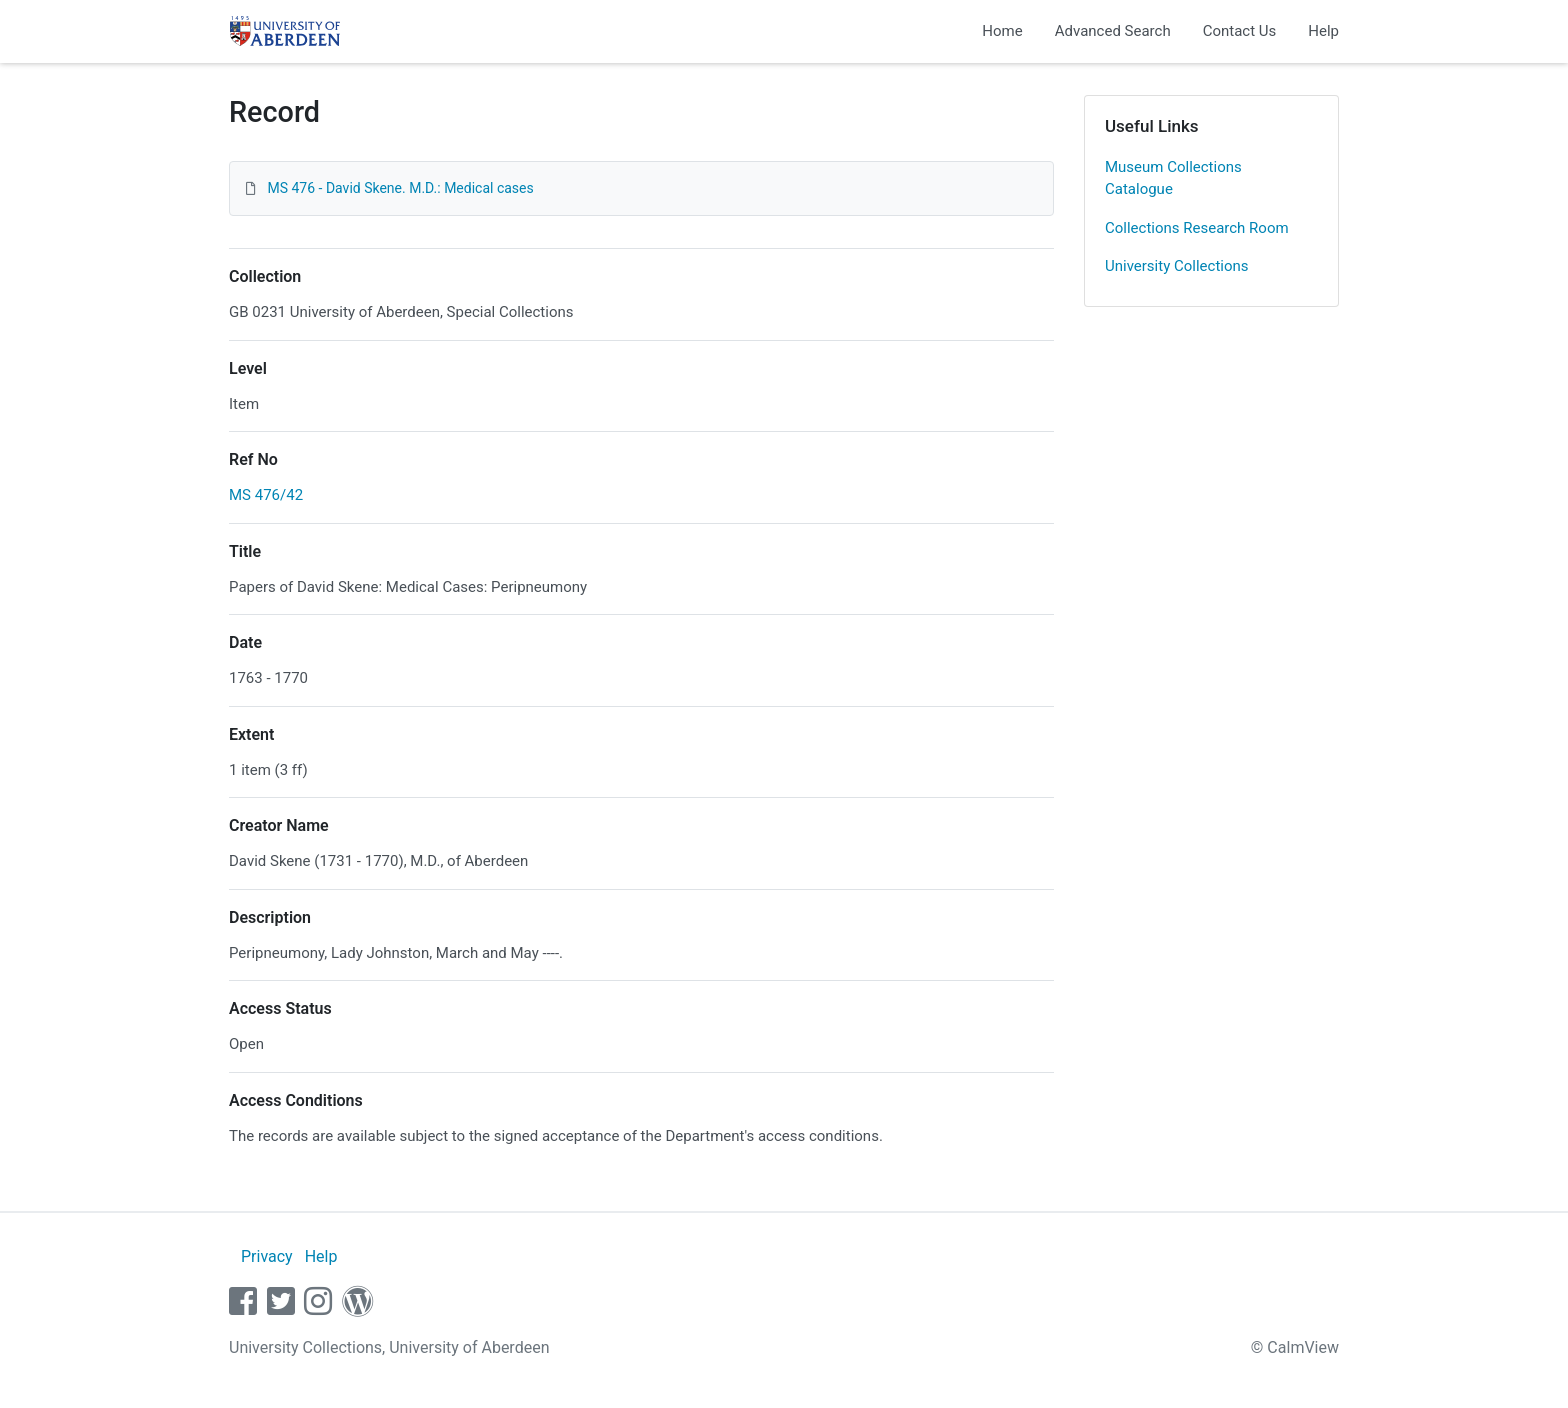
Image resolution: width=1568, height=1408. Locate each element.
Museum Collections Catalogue (1173, 178)
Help (1323, 31)
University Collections (1177, 266)
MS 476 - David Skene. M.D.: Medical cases (400, 188)
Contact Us (1240, 31)
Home (1002, 31)
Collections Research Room (1197, 228)
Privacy (267, 1256)
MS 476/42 (266, 495)
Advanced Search (1113, 31)
